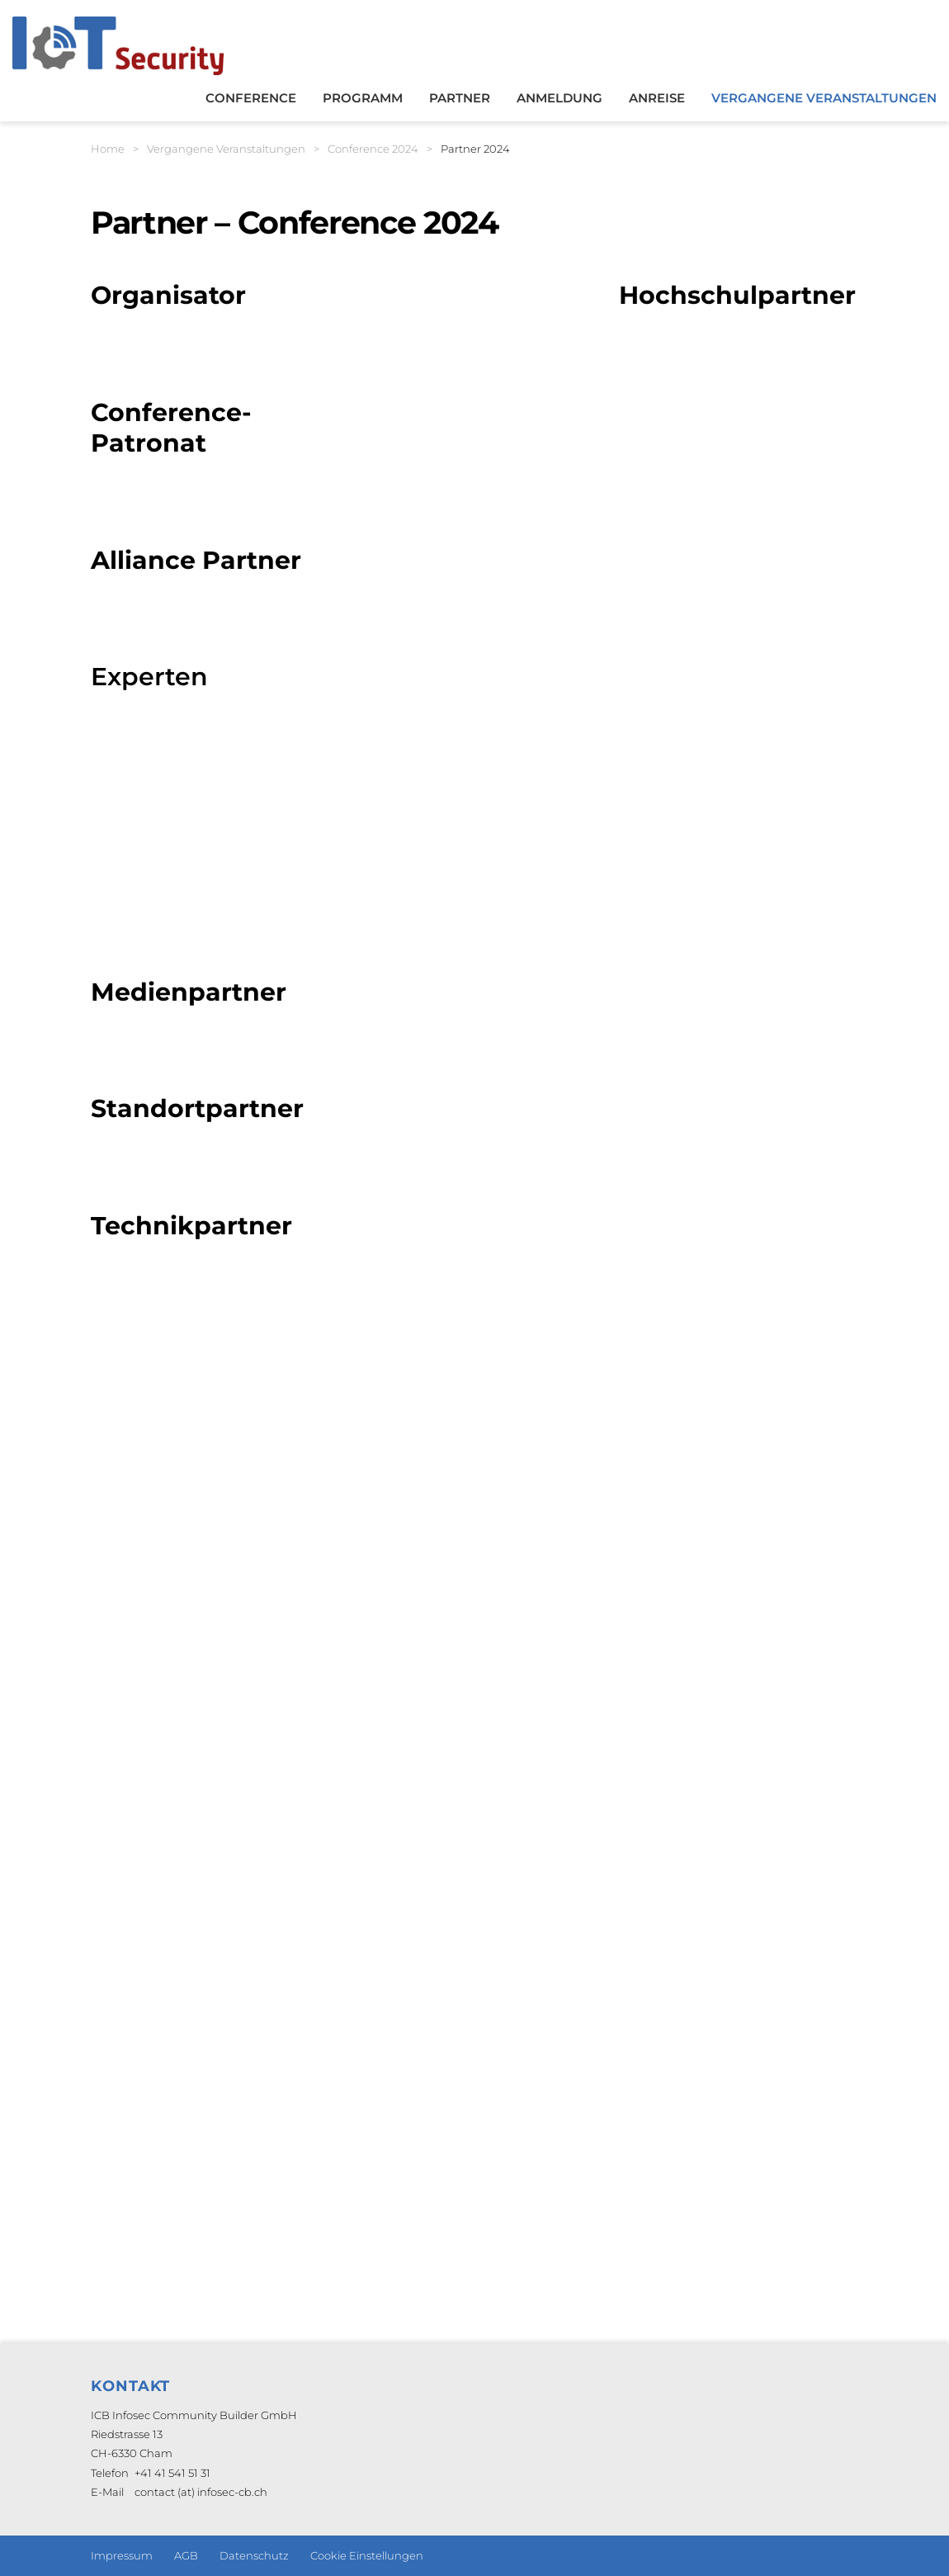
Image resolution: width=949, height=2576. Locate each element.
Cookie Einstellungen (366, 2555)
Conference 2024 (373, 148)
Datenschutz (254, 2555)
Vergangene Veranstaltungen (226, 148)
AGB (186, 2555)
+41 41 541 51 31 (172, 2472)
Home (108, 148)
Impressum (122, 2555)
